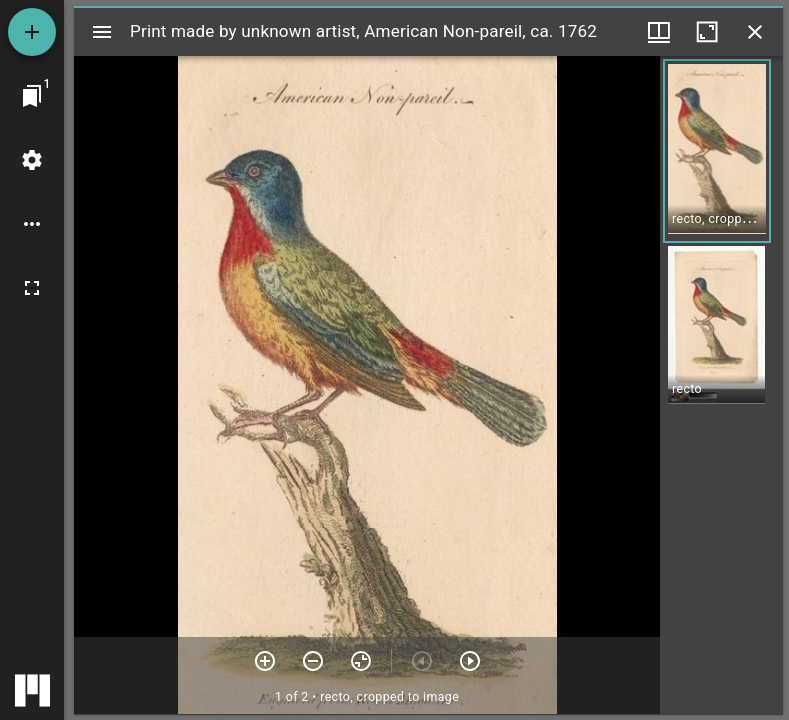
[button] (717, 151)
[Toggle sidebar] (102, 32)
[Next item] (470, 661)
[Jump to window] (32, 96)
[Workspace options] (32, 224)
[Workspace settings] (32, 160)
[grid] (721, 385)
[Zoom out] (313, 661)
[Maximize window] (707, 32)
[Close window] (755, 32)
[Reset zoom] (361, 661)
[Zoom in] (265, 661)
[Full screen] (32, 288)
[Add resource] (32, 32)
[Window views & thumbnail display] (659, 32)
